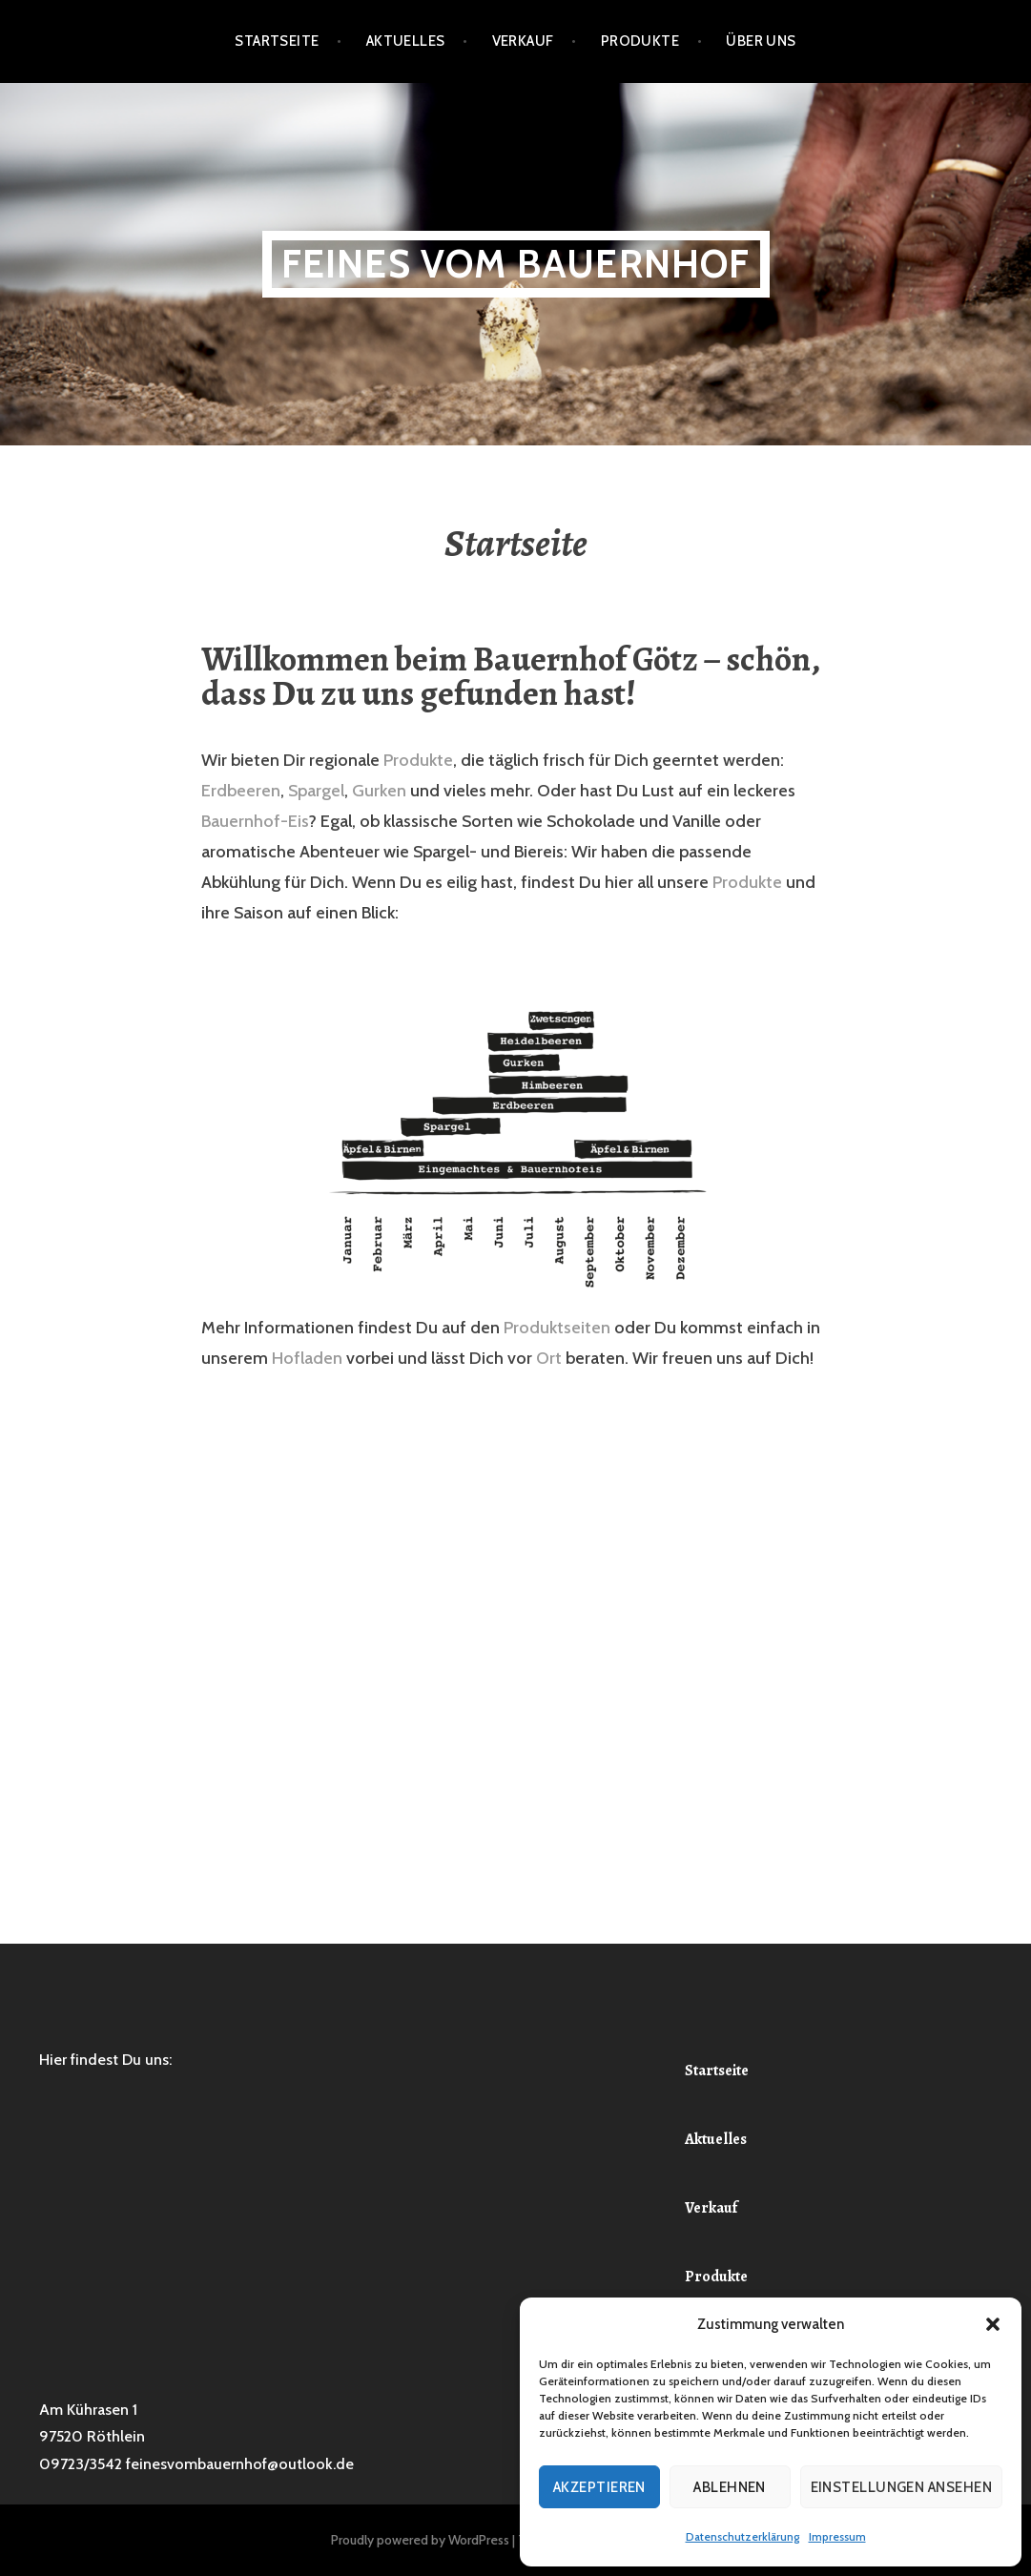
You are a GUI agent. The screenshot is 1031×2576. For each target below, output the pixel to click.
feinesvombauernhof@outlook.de (240, 2464)
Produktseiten (557, 1327)
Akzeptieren (599, 2487)
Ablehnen (729, 2487)
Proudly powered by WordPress (420, 2539)
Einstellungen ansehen (901, 2487)
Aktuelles (405, 41)
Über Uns (761, 41)
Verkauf (523, 41)
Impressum (837, 2536)
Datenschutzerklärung (742, 2536)
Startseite (277, 41)
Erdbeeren (240, 790)
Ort (549, 1358)
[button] (992, 2324)
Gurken (379, 790)
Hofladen (307, 1358)
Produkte (640, 41)
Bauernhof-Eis (254, 821)
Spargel (316, 790)
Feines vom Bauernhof (516, 263)
